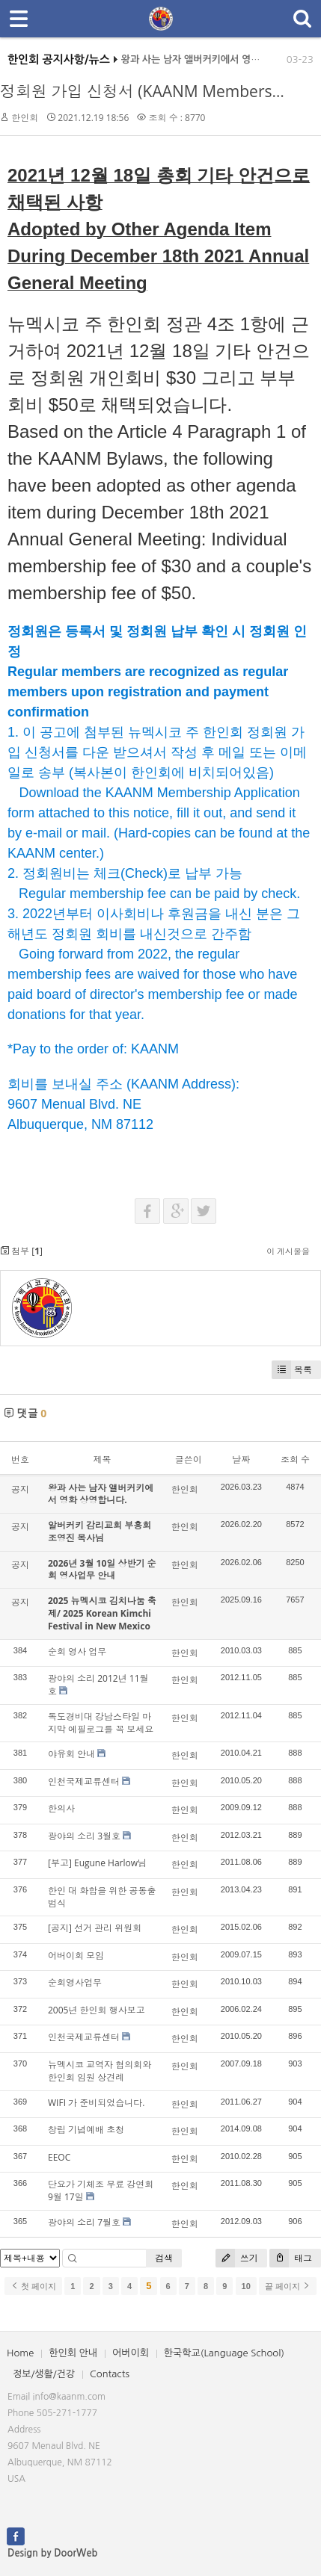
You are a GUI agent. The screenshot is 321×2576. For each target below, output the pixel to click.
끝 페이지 (288, 2286)
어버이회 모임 (76, 1955)
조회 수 (295, 1459)
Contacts (109, 2374)
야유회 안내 (71, 1753)
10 (246, 2286)
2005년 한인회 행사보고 (96, 2010)
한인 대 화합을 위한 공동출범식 (102, 1897)
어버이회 (130, 2353)
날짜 (241, 1459)
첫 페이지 (33, 2286)
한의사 (61, 1808)
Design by (52, 2553)
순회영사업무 (75, 1982)
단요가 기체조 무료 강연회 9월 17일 (100, 2190)
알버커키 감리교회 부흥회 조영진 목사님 (99, 1531)
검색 (164, 2258)
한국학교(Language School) (224, 2353)
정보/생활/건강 (44, 2374)
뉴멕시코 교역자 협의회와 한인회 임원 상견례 (99, 2071)
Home (20, 2353)
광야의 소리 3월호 (84, 1836)
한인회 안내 (73, 2353)
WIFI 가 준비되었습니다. (96, 2102)
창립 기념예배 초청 (86, 2129)
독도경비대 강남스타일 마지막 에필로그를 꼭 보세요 (100, 1723)
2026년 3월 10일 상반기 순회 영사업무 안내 (102, 1569)
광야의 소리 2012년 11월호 (98, 1684)
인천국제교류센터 (84, 1781)
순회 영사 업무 (77, 1651)
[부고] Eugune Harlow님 (97, 1863)
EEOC (59, 2157)
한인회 (24, 117)
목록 (292, 1369)
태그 (290, 2258)
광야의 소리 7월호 (84, 2222)
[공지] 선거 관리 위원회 (94, 1928)
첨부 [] (21, 1251)
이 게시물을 (288, 1251)
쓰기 (236, 2258)
